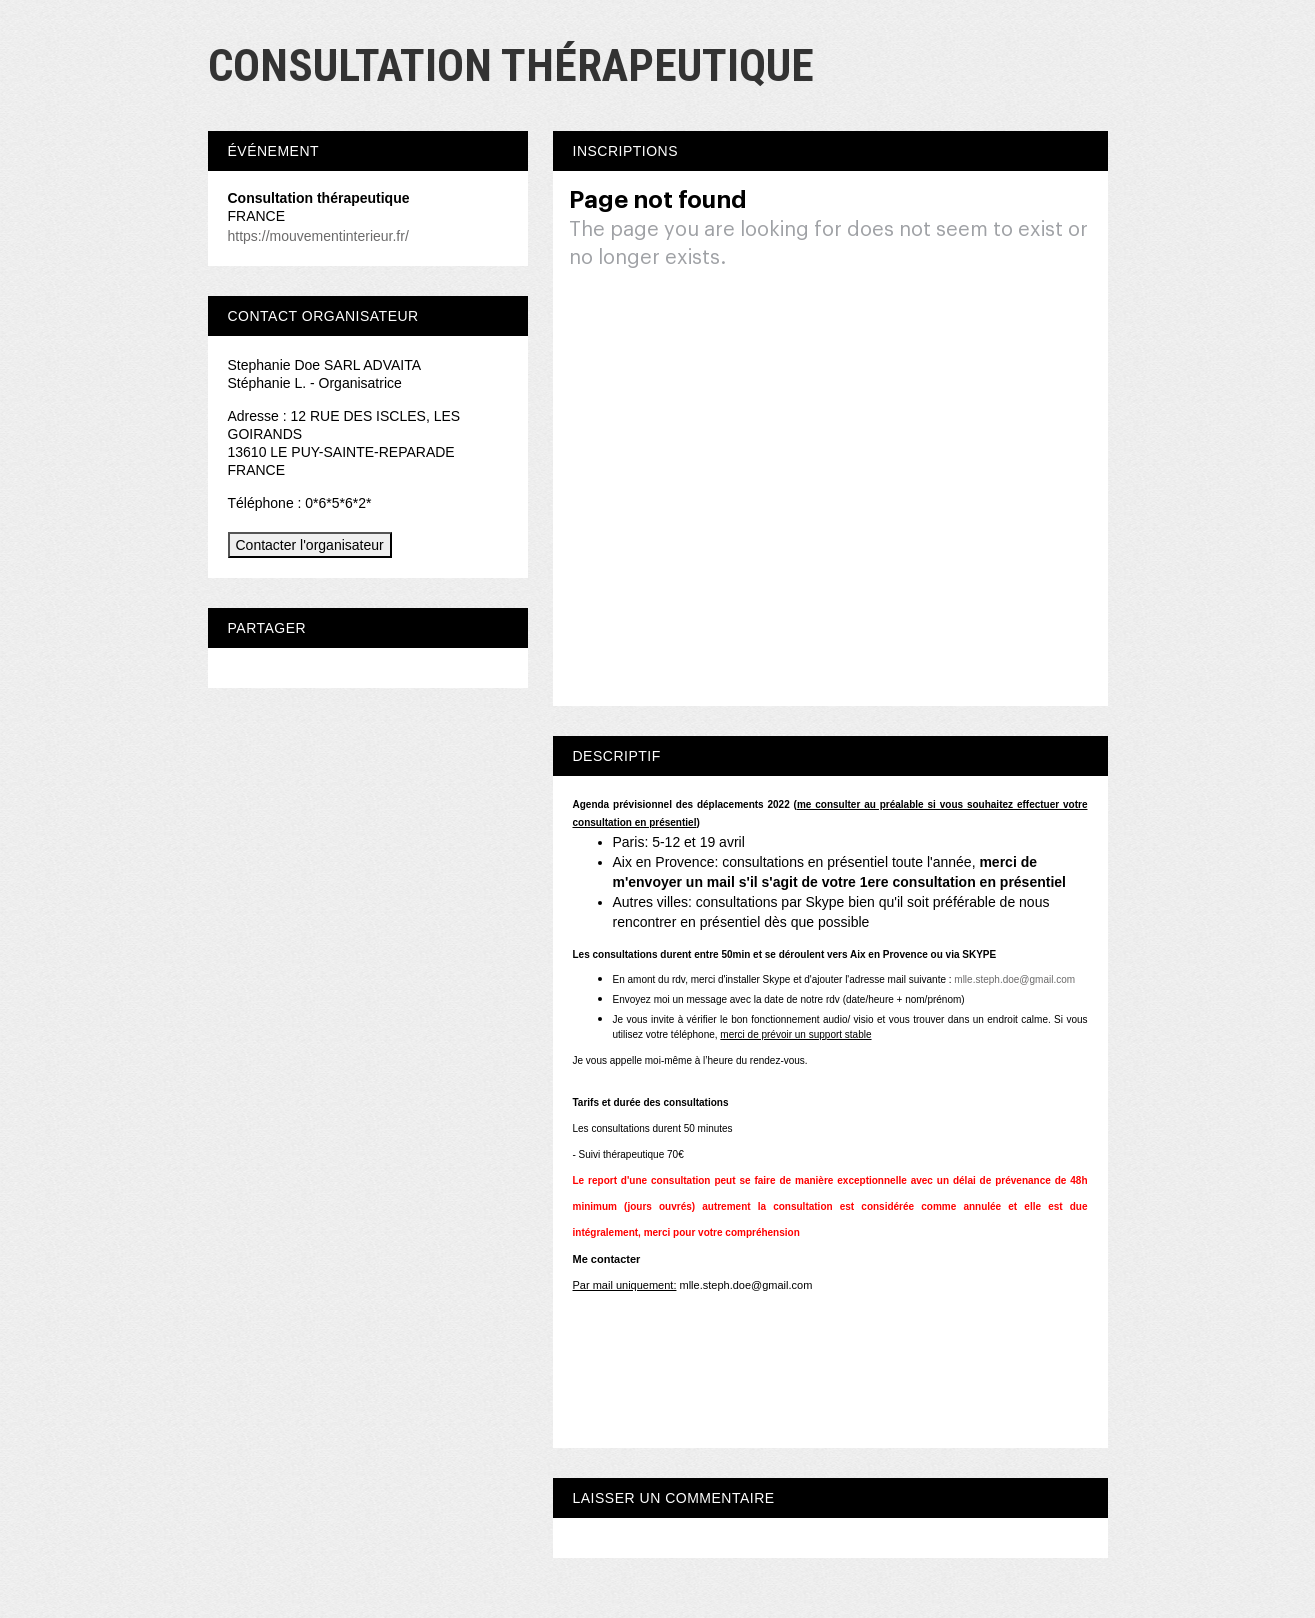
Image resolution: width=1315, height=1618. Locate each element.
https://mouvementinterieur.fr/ (318, 236)
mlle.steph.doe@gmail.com (1014, 979)
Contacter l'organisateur (310, 545)
